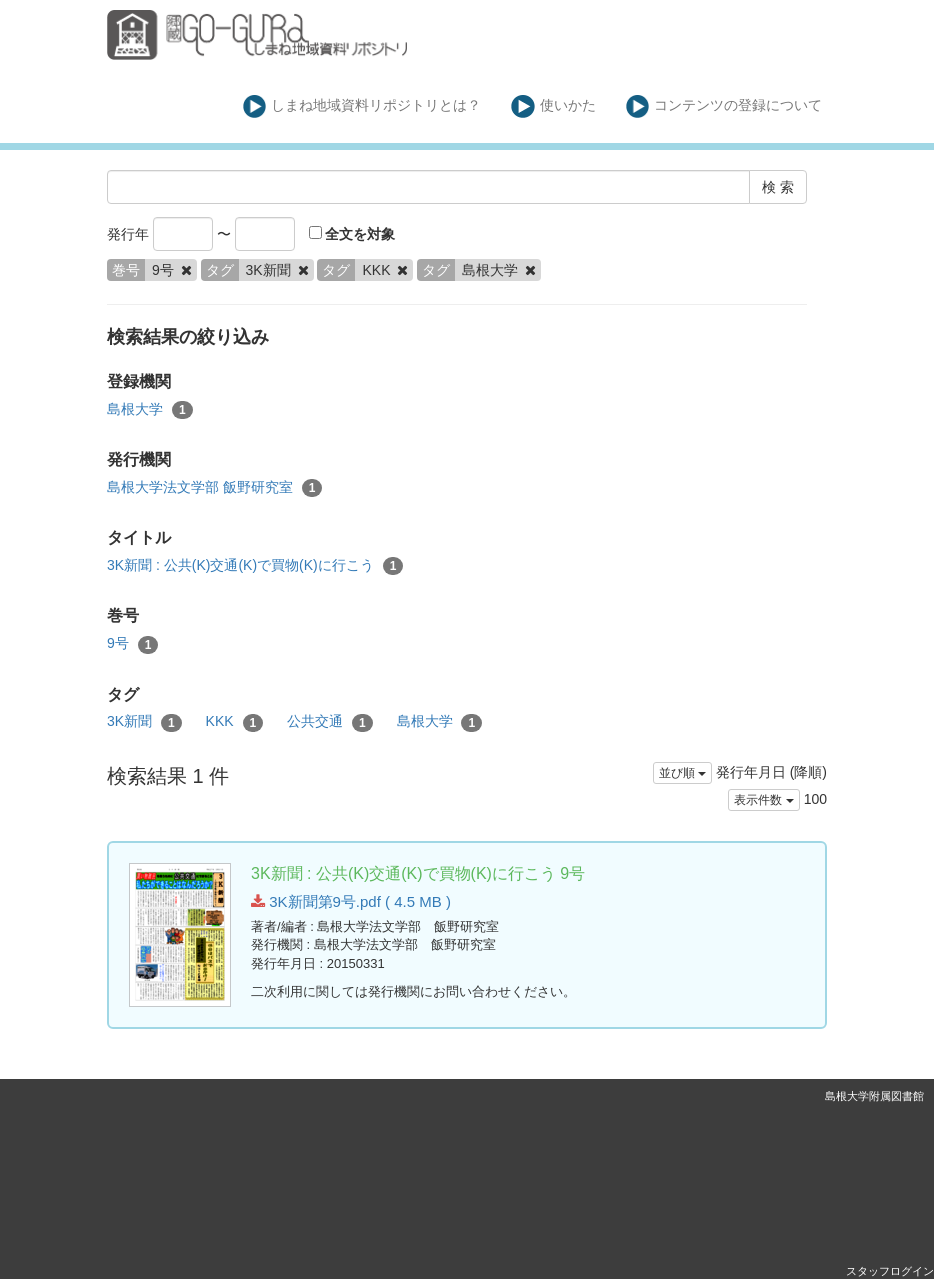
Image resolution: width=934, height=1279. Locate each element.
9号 (132, 644)
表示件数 (763, 800)
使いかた (553, 106)
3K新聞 (144, 722)
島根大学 (150, 410)
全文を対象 (352, 234)
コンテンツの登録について (724, 106)
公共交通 (330, 722)
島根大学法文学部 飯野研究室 (214, 488)
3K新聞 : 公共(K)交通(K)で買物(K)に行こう (255, 566)
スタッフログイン (890, 1271)
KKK (235, 722)
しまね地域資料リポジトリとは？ (362, 106)
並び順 (682, 773)
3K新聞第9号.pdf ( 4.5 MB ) (351, 901)
